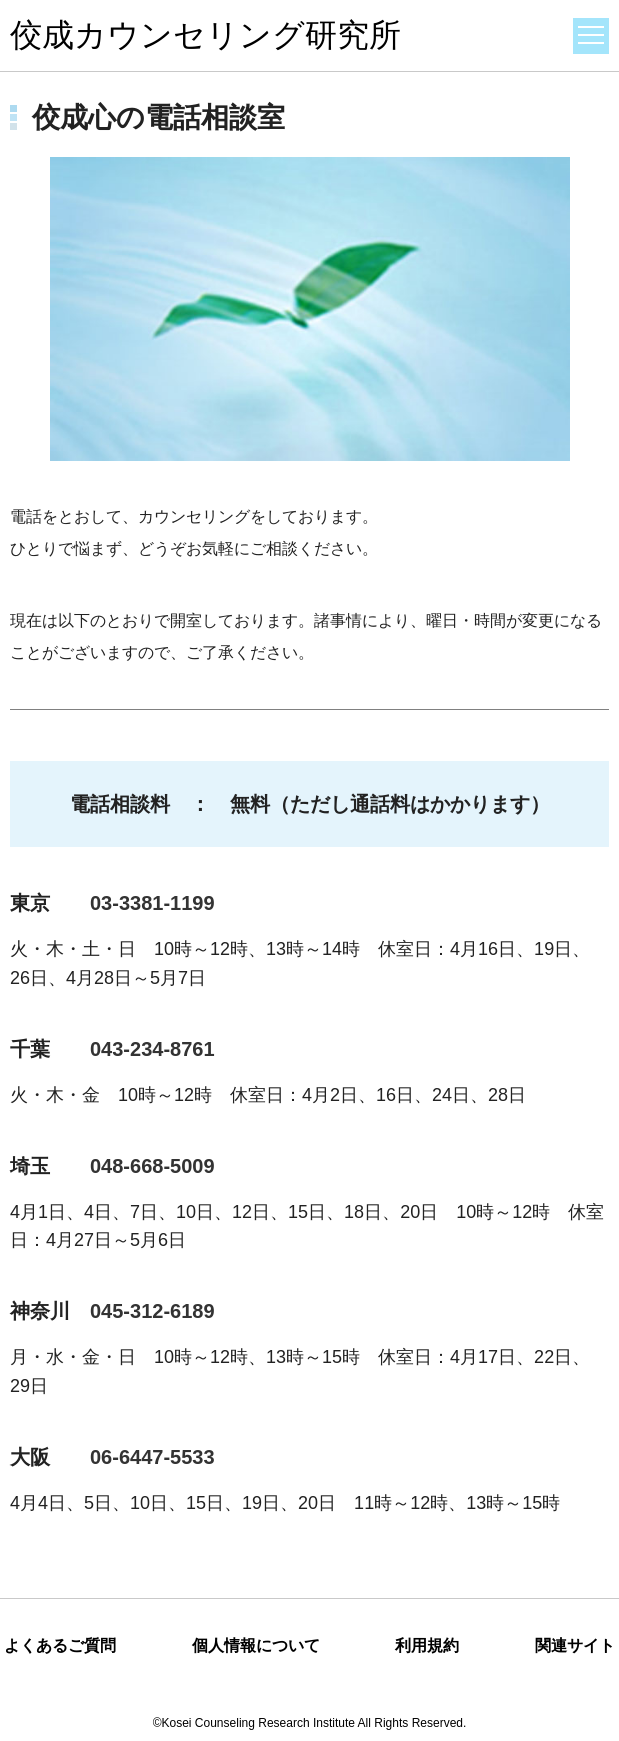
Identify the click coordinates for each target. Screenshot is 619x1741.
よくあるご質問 (60, 1645)
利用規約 (427, 1645)
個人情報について (256, 1645)
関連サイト (575, 1645)
